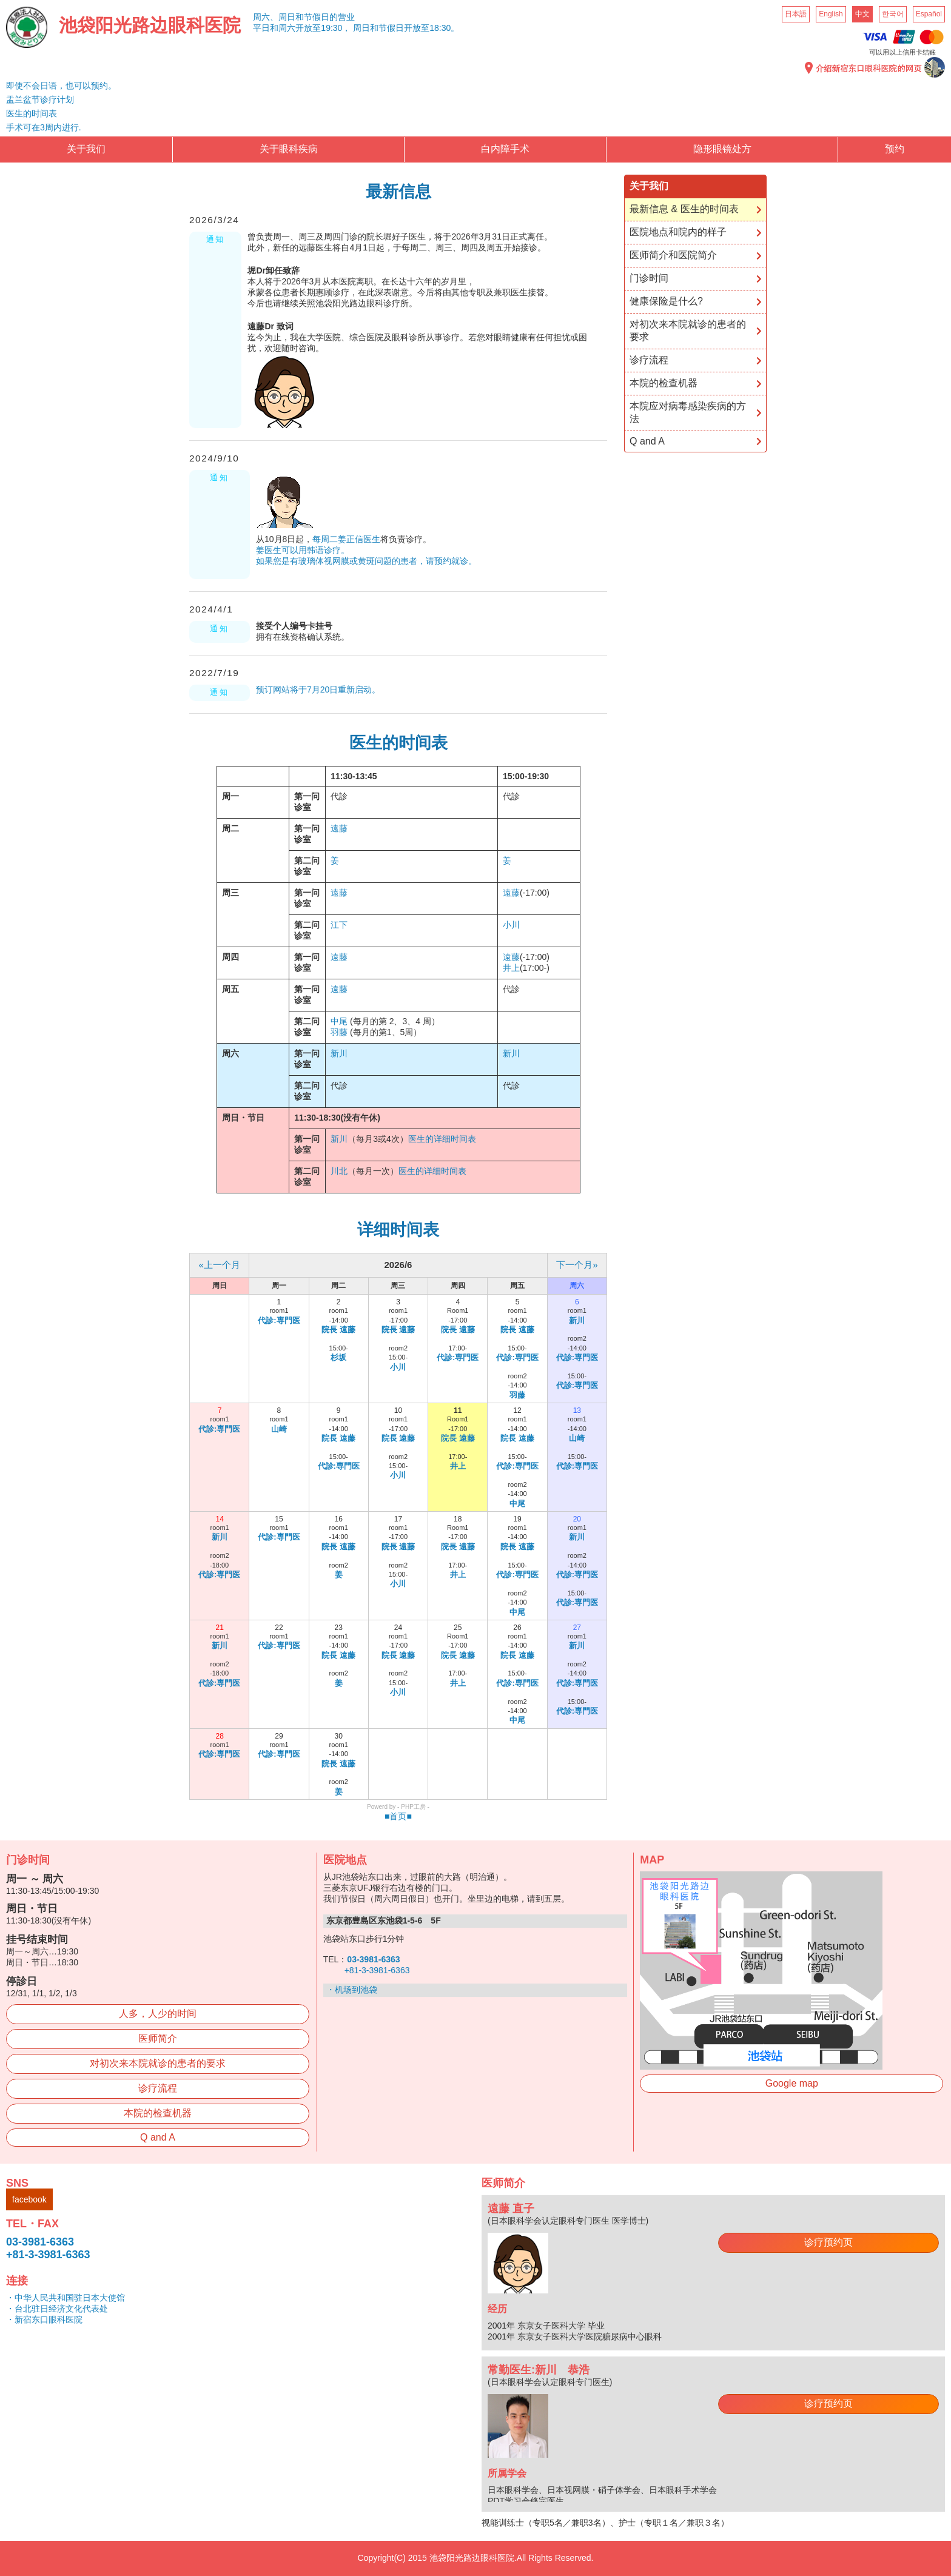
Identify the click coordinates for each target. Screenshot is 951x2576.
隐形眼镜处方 (722, 149)
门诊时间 (649, 278)
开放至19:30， (323, 28)
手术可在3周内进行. (43, 127)
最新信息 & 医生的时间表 (684, 209)
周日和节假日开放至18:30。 (406, 28)
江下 (339, 925)
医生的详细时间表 (442, 1139)
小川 (511, 925)
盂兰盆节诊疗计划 (40, 99)
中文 (862, 14)
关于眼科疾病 (289, 149)
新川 (339, 1053)
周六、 (265, 17)
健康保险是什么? (666, 301)
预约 (894, 149)
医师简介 (157, 2038)
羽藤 (339, 1032)
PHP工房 (413, 1806)
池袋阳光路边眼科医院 (150, 25)
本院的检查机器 (663, 383)
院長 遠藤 (338, 1329)
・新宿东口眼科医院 (44, 2319)
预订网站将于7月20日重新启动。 (318, 689)
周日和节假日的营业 (316, 17)
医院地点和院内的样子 (678, 232)
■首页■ (398, 1816)
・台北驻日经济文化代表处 (57, 2308)
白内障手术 (505, 149)
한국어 (893, 14)
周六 (286, 28)
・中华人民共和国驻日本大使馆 (65, 2298)
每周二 (325, 539)
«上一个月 (219, 1264)
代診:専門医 (279, 1320)
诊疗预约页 (828, 2242)
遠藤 (339, 828)
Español (929, 14)
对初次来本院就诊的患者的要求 (688, 330)
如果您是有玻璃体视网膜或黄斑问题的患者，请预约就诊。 (366, 561)
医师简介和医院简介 (673, 255)
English (830, 14)
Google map (791, 2083)
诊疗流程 (649, 360)
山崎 (279, 1429)
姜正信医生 (359, 539)
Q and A (647, 441)
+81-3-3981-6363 (377, 1970)
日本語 (796, 14)
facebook (29, 2199)
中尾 (339, 1021)
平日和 (265, 28)
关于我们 (86, 149)
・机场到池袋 (351, 1989)
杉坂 (338, 1357)
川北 (339, 1171)
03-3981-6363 (40, 2242)
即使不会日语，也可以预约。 (61, 85)
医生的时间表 (31, 113)
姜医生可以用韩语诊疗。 (302, 550)
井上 (511, 968)
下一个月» (576, 1264)
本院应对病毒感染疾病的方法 (688, 412)
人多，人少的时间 (158, 2013)
